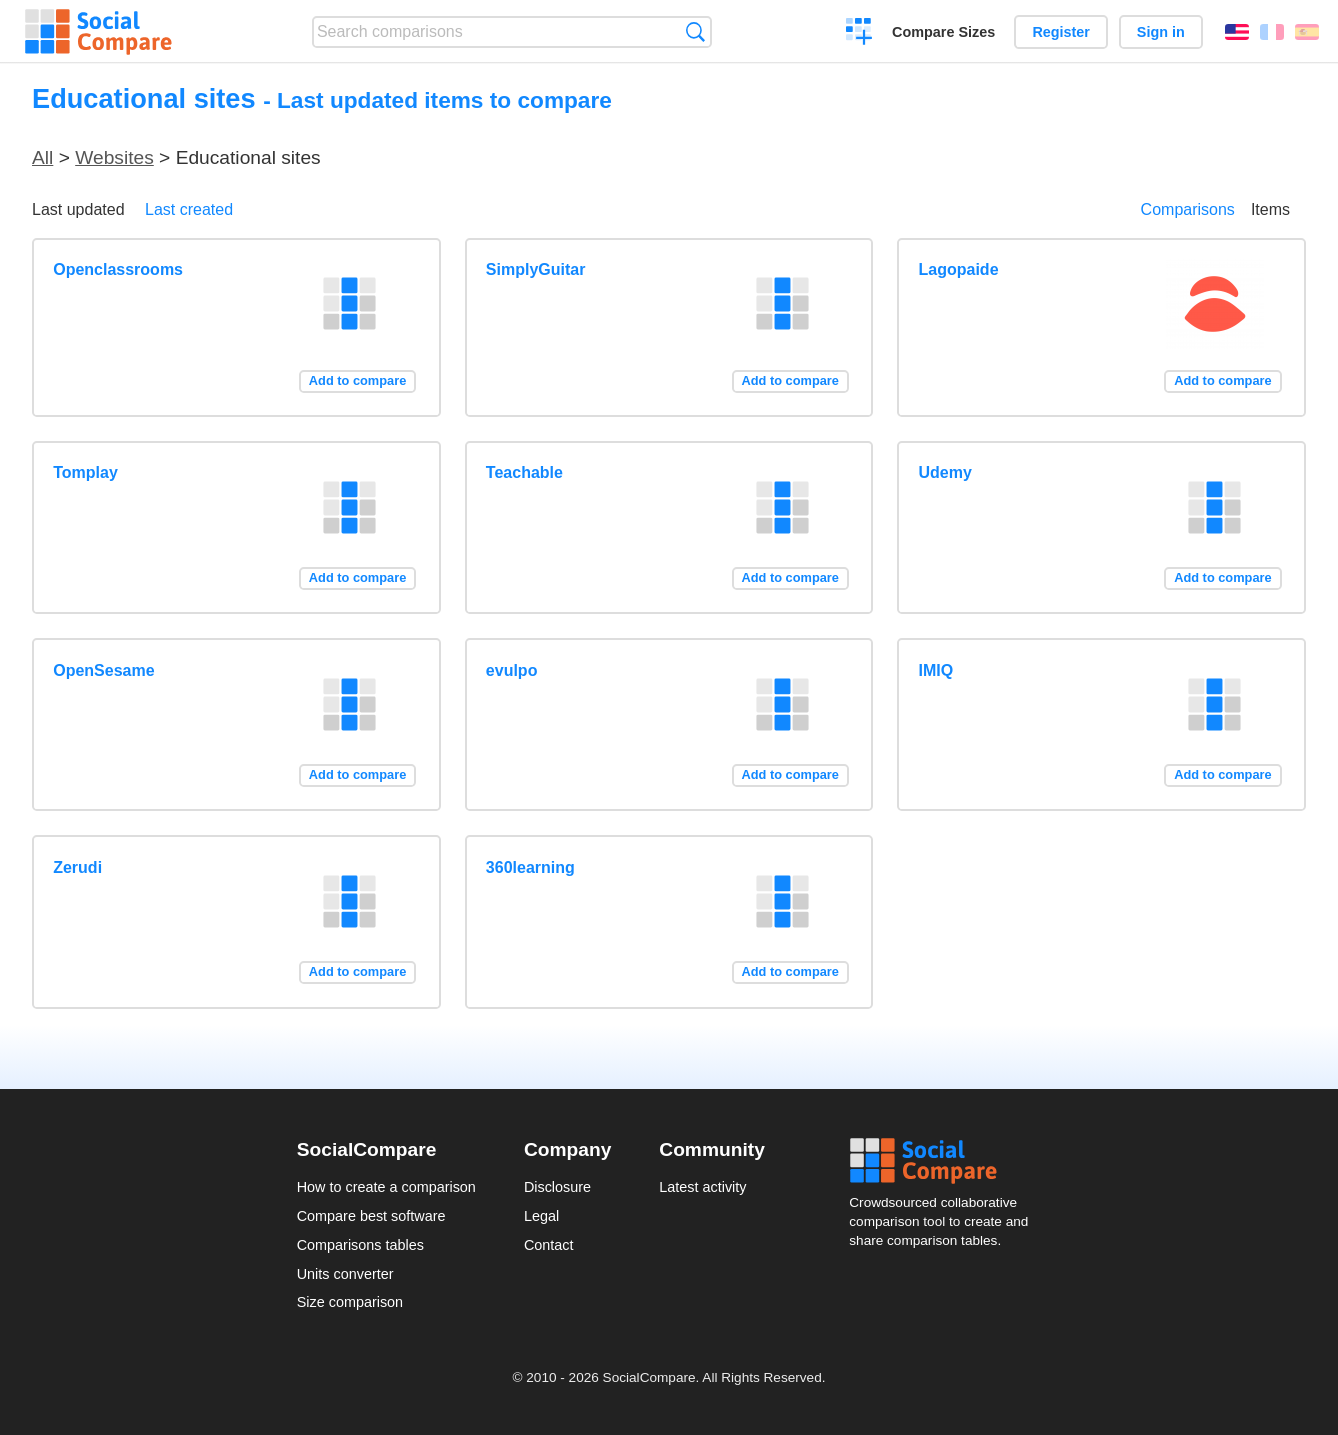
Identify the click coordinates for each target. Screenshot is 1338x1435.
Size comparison (350, 1302)
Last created (189, 209)
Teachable (524, 472)
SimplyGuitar (536, 269)
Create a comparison (859, 34)
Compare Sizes (943, 32)
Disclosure (557, 1187)
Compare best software (371, 1216)
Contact (549, 1245)
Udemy (945, 472)
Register (1061, 32)
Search (695, 31)
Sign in (1161, 32)
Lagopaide (959, 269)
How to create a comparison (386, 1187)
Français (1272, 32)
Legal (541, 1216)
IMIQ (936, 670)
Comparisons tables (360, 1245)
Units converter (345, 1274)
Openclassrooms (118, 269)
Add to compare (357, 380)
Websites (114, 157)
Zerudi (77, 867)
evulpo (512, 670)
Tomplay (85, 472)
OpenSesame (103, 670)
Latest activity (702, 1187)
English (1237, 32)
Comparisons (1188, 209)
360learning (530, 867)
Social (945, 1161)
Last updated (78, 209)
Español (1307, 32)
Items (1270, 209)
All (42, 157)
